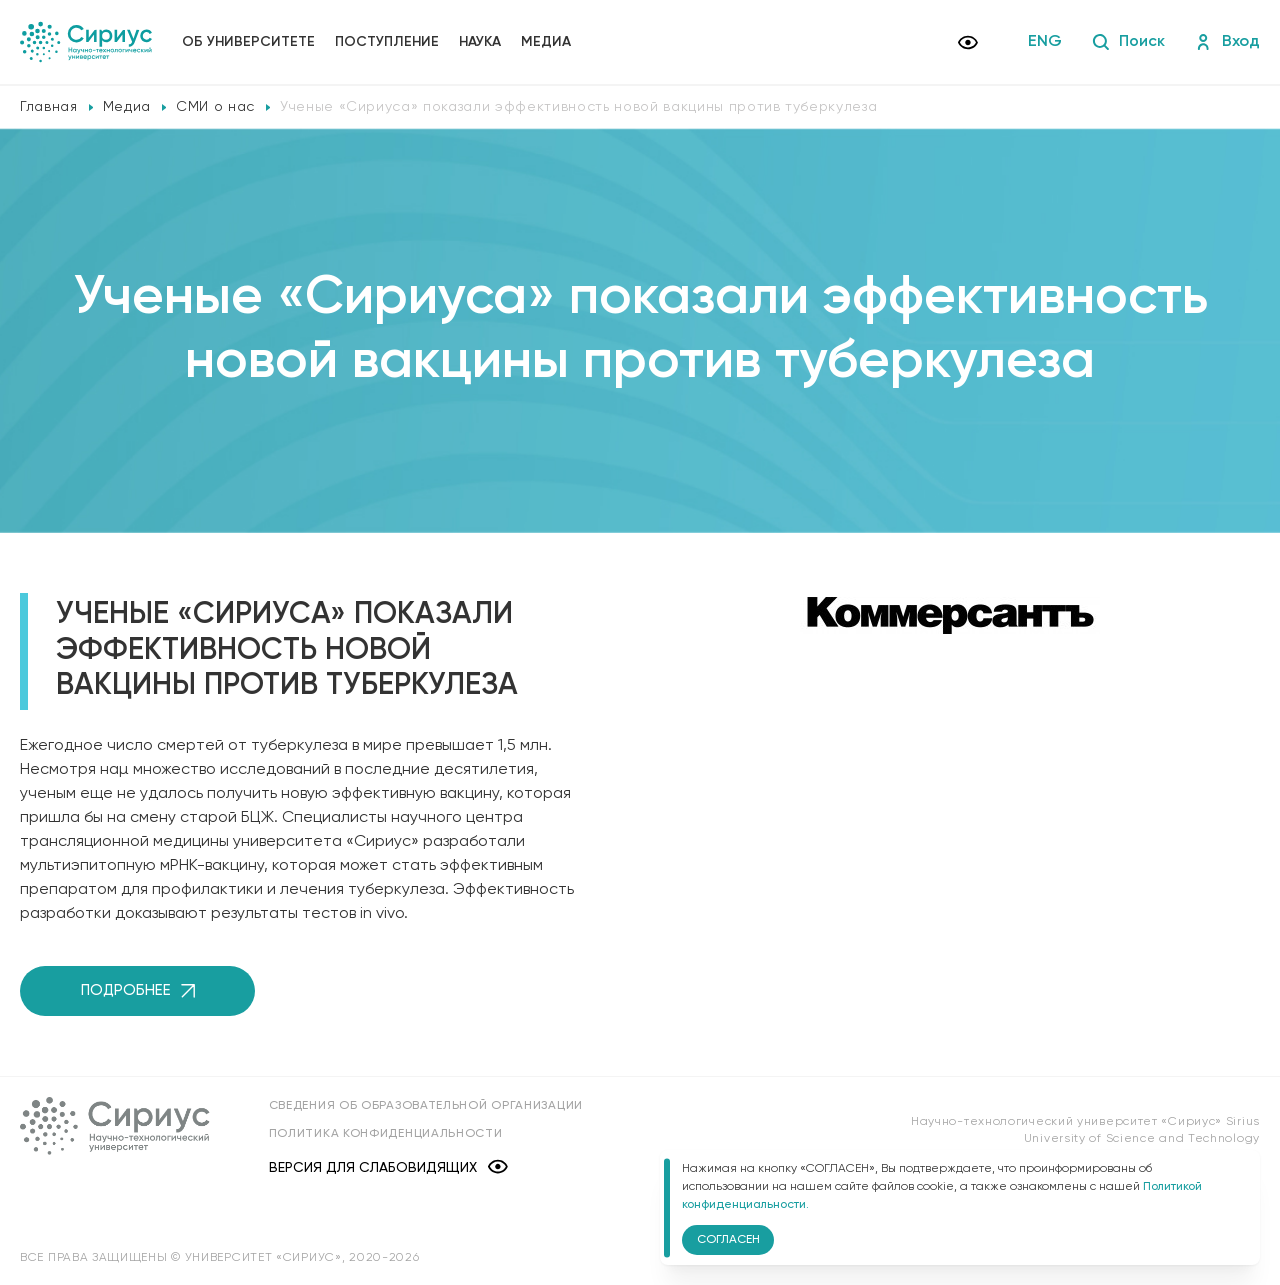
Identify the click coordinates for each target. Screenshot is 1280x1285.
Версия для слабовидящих (389, 1167)
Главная (49, 107)
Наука (480, 42)
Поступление (387, 42)
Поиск (1128, 42)
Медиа (546, 42)
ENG (1045, 42)
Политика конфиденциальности (387, 1134)
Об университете (248, 42)
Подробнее (138, 990)
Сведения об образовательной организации (427, 1106)
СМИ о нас (215, 107)
